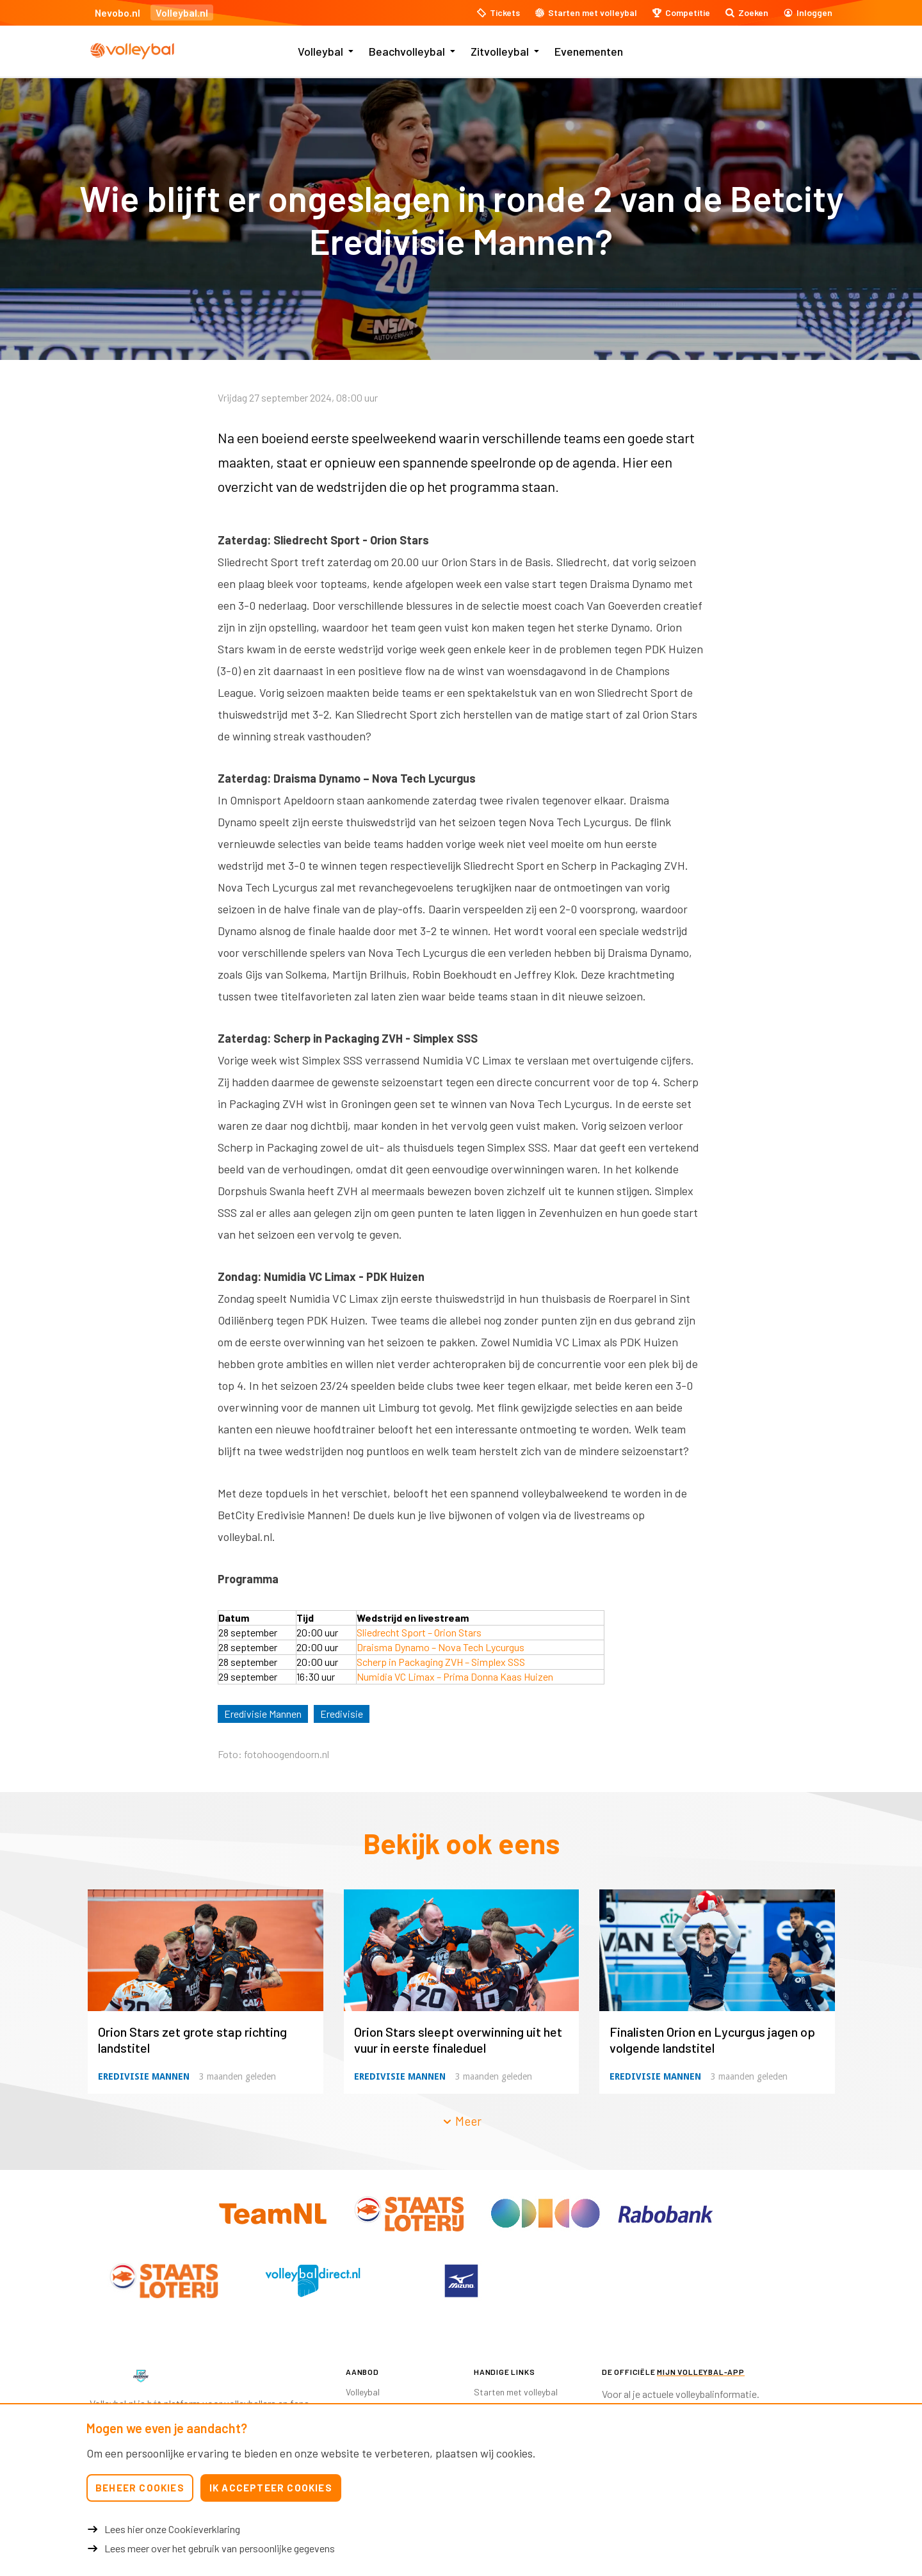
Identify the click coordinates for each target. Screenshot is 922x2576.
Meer (461, 2121)
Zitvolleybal (500, 51)
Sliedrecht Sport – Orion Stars (419, 1632)
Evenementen (588, 51)
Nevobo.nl (117, 12)
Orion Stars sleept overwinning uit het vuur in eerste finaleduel (458, 2039)
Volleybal (320, 51)
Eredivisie (341, 1714)
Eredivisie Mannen (263, 1714)
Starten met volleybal (516, 2391)
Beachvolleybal (407, 51)
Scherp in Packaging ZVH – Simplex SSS (441, 1662)
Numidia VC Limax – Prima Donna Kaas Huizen (455, 1676)
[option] (164, 2281)
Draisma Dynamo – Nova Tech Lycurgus (440, 1647)
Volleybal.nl (182, 12)
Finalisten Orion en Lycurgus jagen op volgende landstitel (712, 2039)
